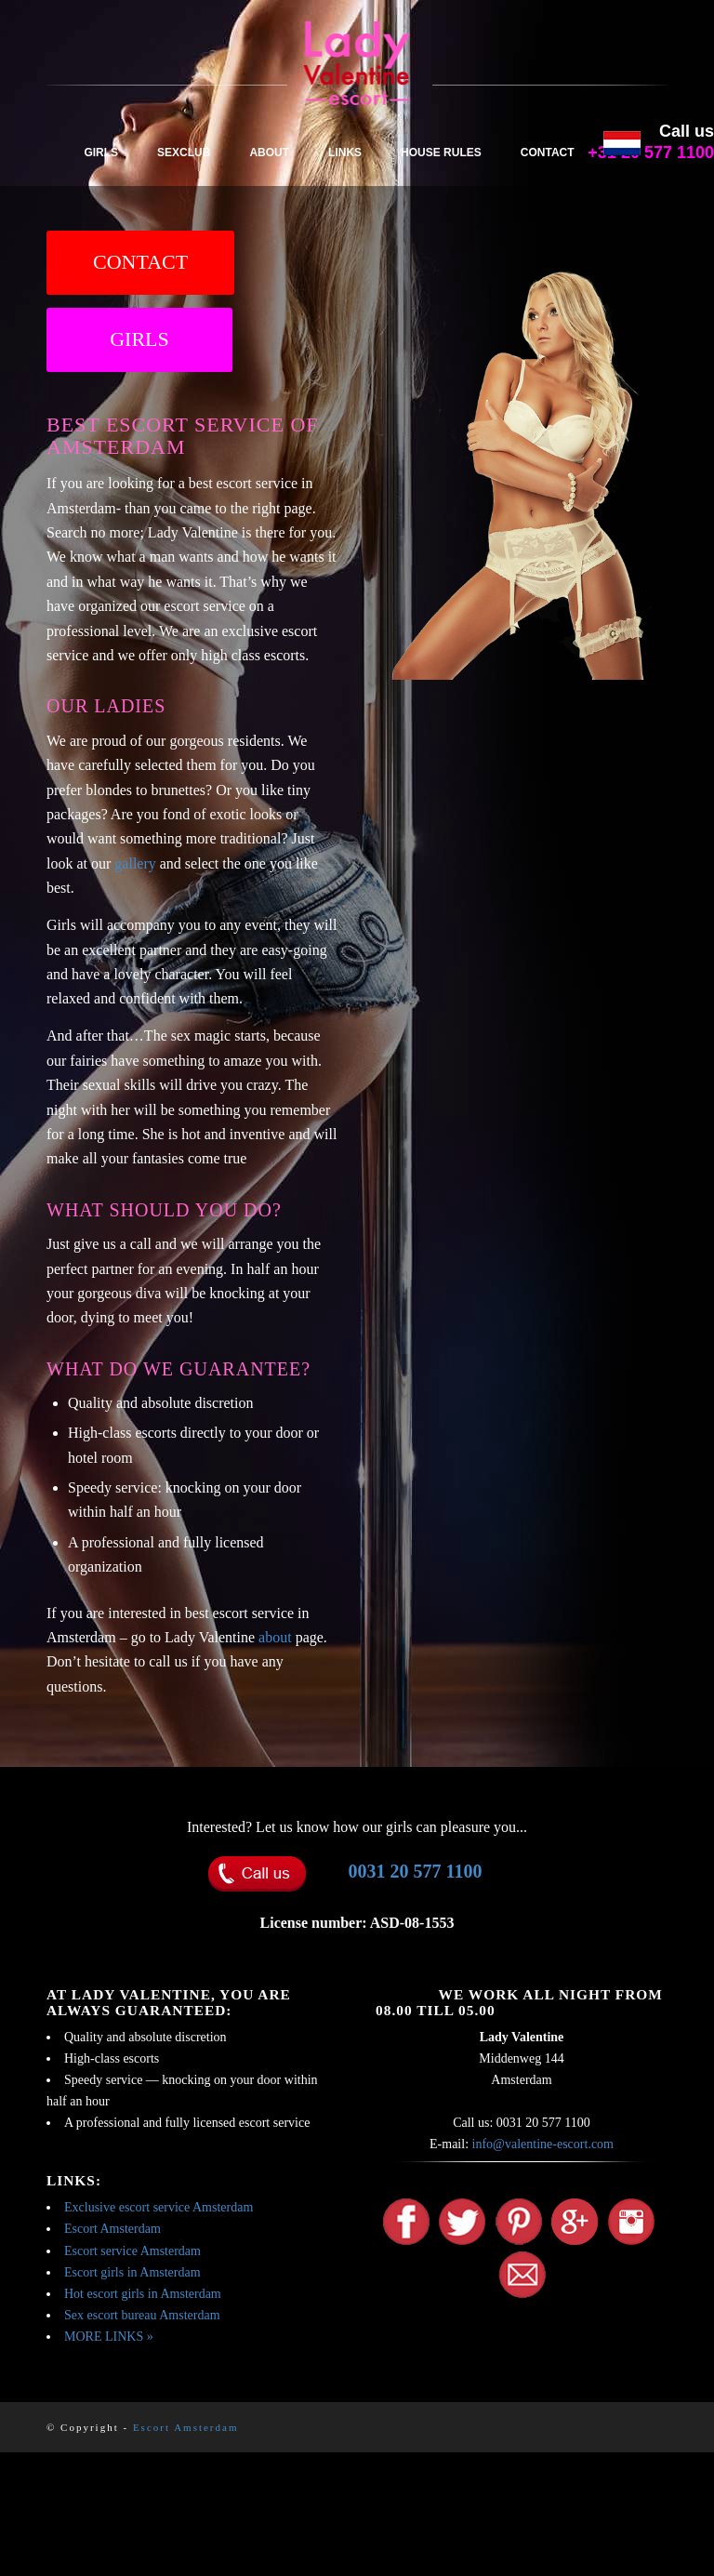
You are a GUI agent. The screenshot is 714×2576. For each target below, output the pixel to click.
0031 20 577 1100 (416, 1871)
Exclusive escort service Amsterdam (158, 2207)
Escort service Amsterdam (132, 2251)
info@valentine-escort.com (543, 2144)
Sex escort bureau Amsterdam (142, 2315)
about (275, 1637)
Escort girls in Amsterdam (132, 2272)
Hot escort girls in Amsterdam (142, 2294)
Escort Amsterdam (112, 2229)
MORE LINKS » (108, 2337)
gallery (134, 863)
